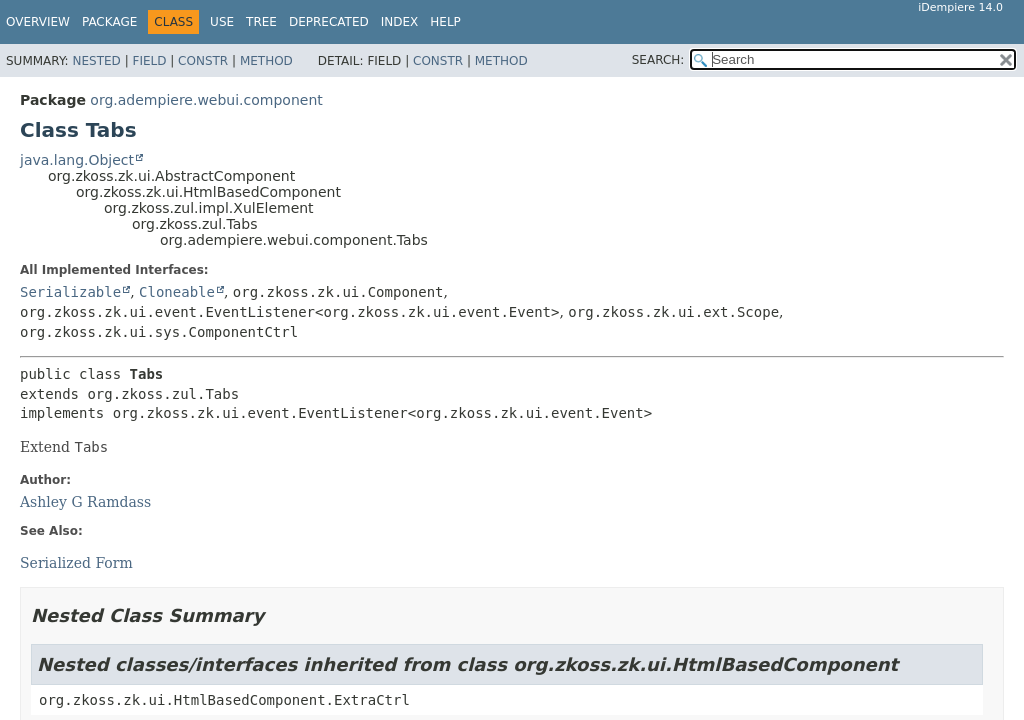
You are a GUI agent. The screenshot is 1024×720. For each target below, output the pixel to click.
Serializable (70, 292)
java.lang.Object (77, 160)
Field (149, 61)
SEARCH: (658, 60)
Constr (203, 61)
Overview (38, 22)
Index (400, 22)
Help (445, 22)
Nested (96, 61)
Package (109, 22)
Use (222, 22)
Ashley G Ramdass (85, 502)
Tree (261, 22)
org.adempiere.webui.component (206, 100)
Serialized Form (76, 563)
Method (266, 61)
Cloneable (177, 292)
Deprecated (329, 22)
